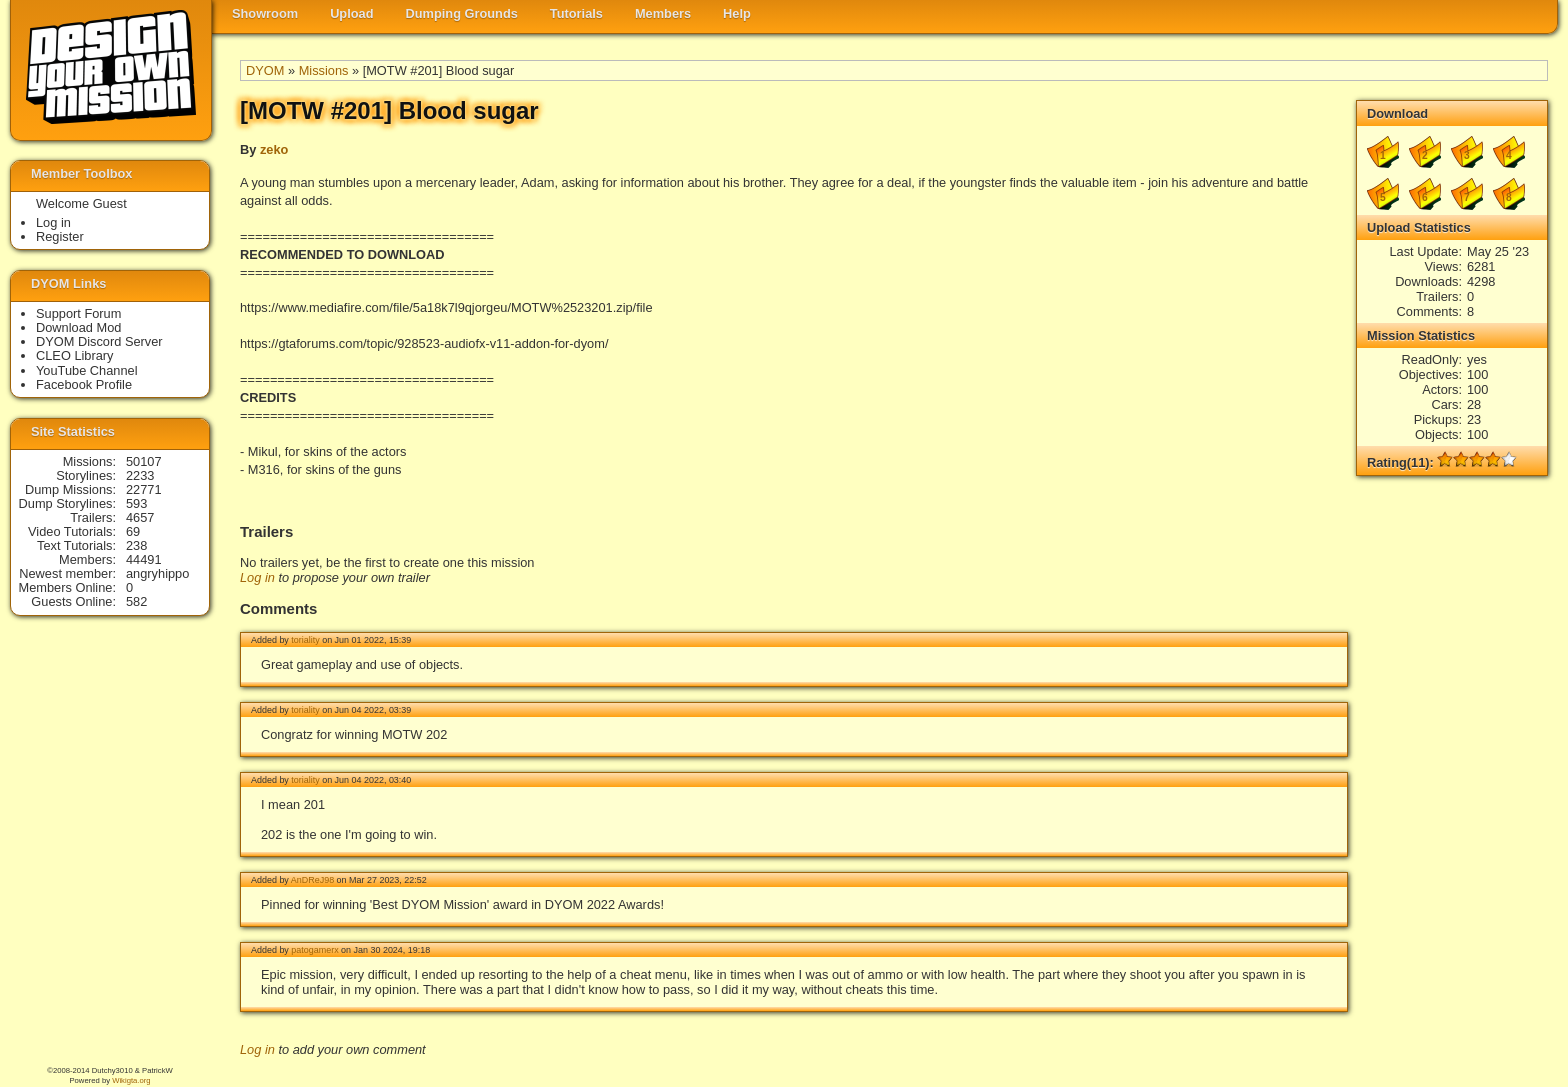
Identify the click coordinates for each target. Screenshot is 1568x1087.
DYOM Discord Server (99, 341)
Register (60, 236)
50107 (144, 461)
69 (133, 531)
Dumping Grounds (462, 13)
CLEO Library (75, 355)
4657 (140, 517)
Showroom (265, 13)
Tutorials (576, 13)
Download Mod (78, 327)
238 (136, 545)
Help (737, 13)
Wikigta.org (131, 1080)
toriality (305, 640)
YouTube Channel (87, 370)
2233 (140, 475)
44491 (144, 559)
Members (663, 13)
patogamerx (314, 950)
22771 (144, 489)
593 (136, 503)
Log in (257, 577)
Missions (324, 70)
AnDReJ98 (312, 880)
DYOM (265, 70)
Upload (351, 13)
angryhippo (157, 573)
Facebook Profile (84, 384)
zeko (274, 149)
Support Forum (78, 313)
